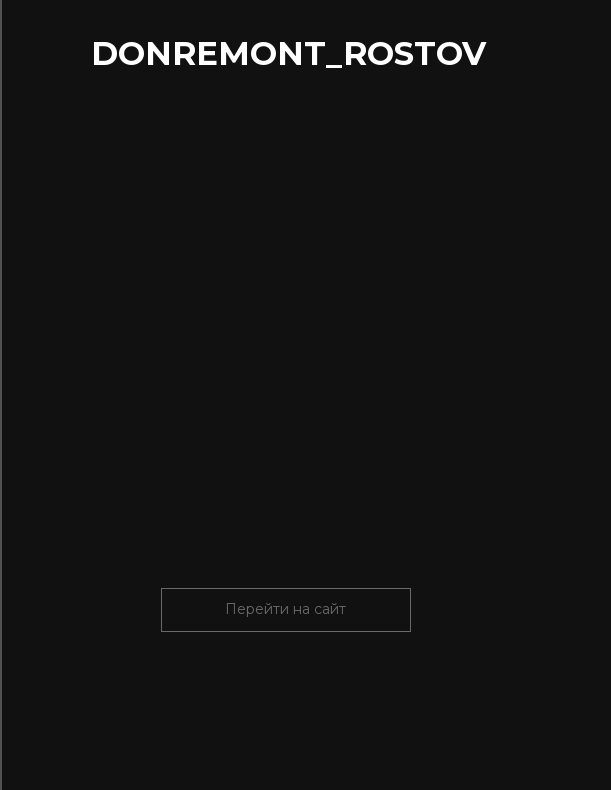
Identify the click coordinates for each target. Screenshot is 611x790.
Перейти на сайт (285, 609)
